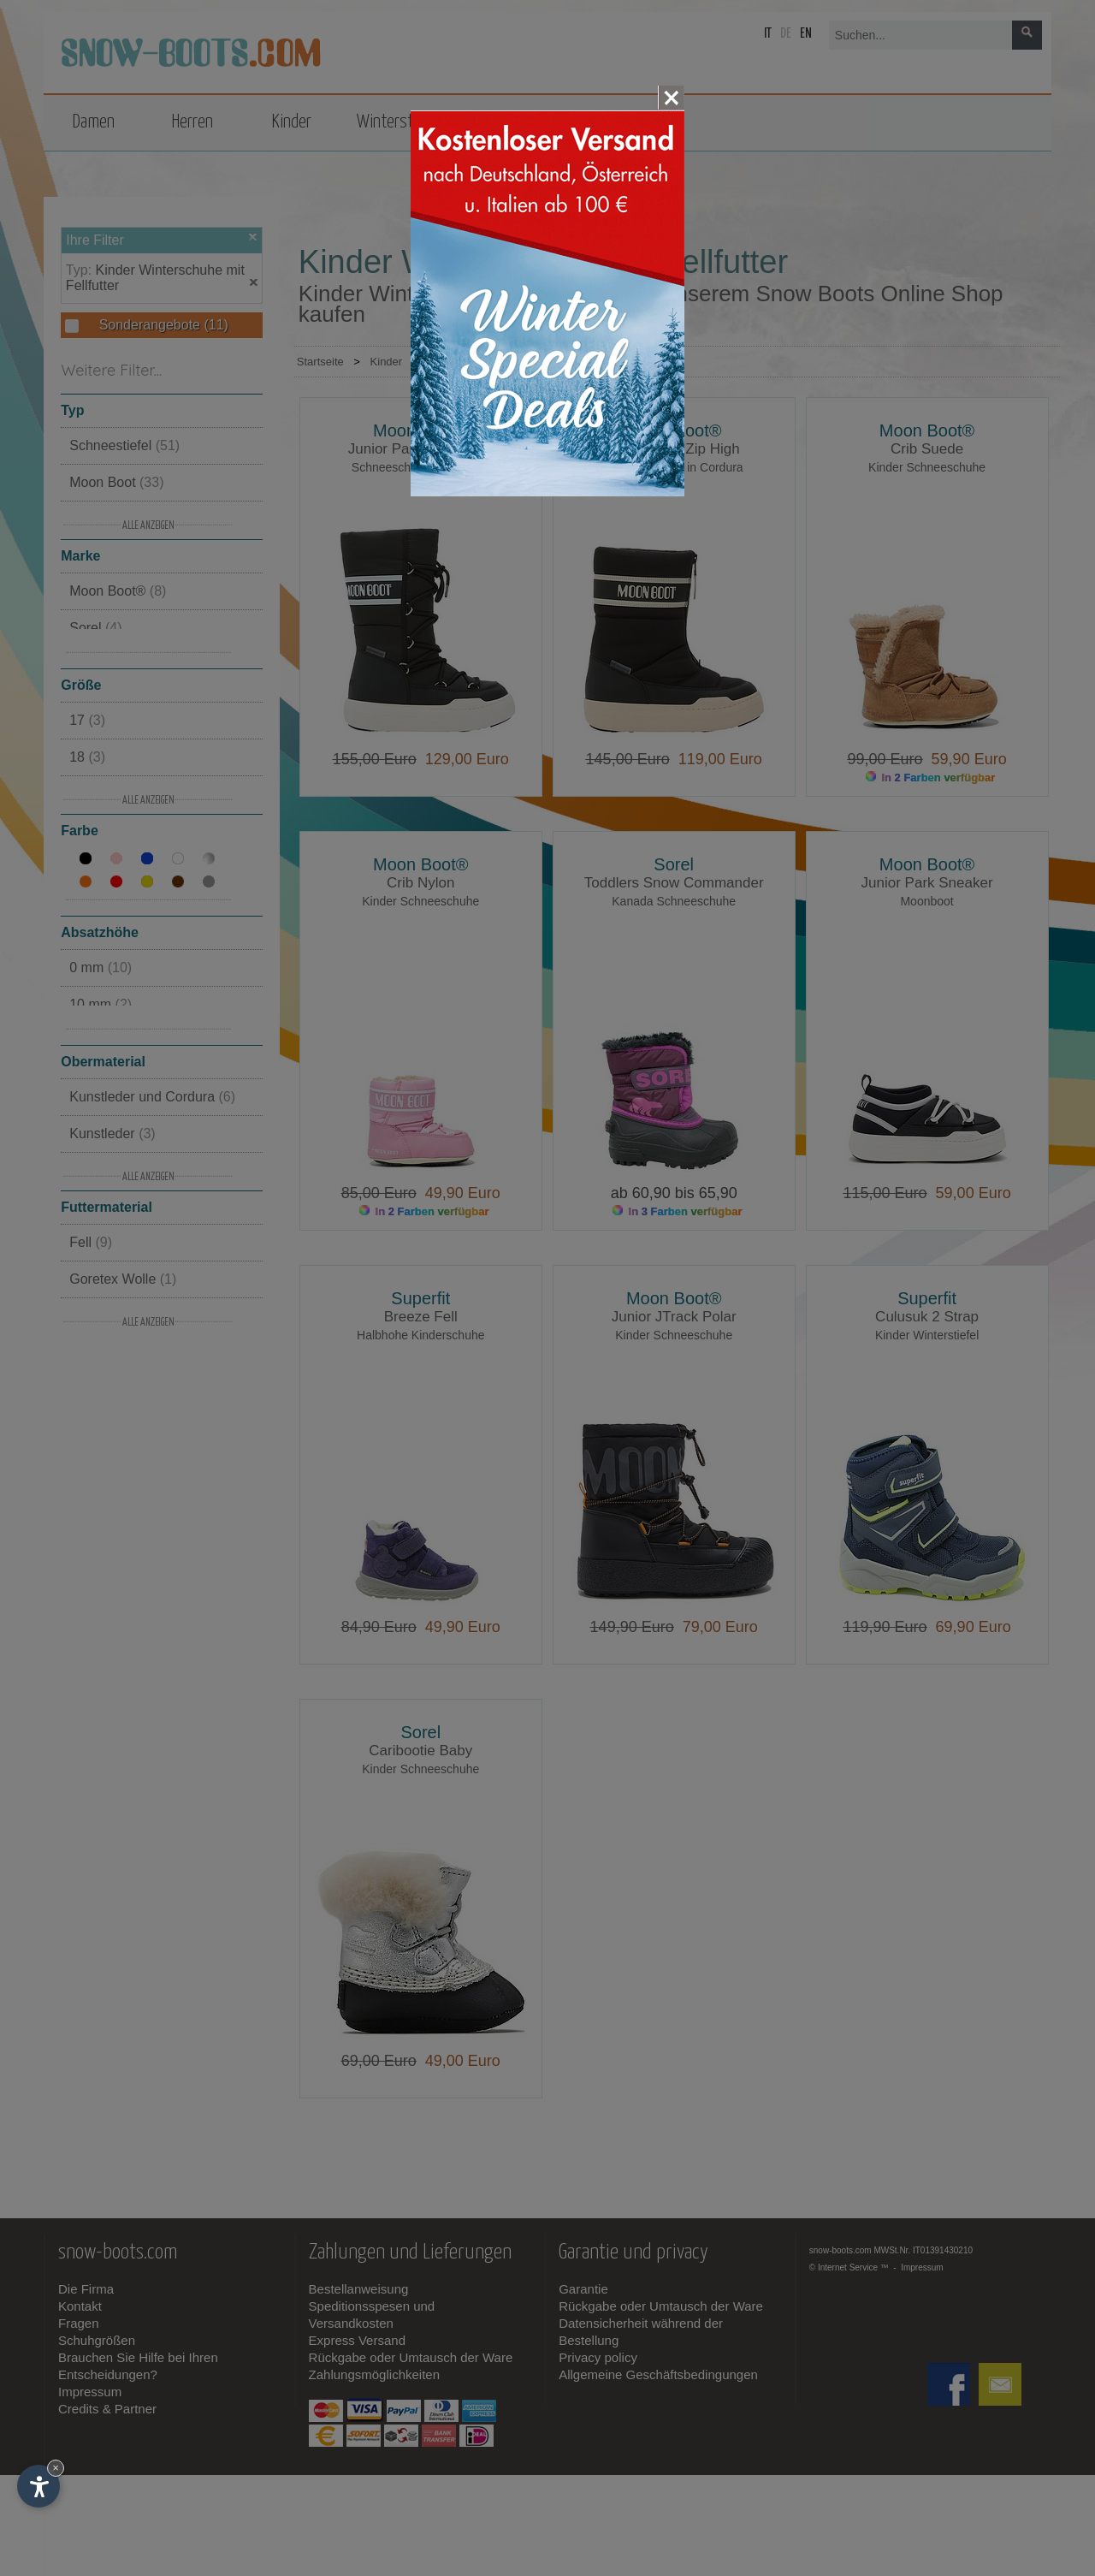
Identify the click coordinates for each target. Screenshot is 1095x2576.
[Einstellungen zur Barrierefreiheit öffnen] (38, 2486)
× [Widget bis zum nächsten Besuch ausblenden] (55, 2467)
